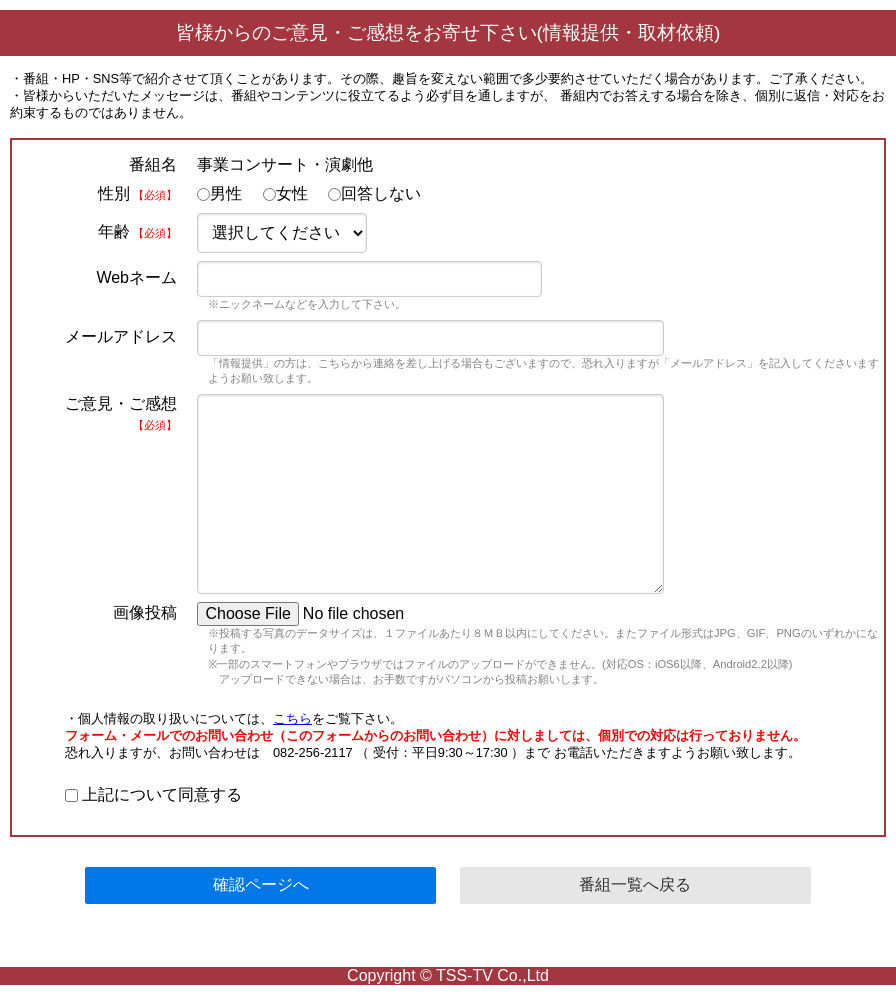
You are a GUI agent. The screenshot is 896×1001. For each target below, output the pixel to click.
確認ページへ (261, 884)
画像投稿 (145, 612)
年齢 (137, 231)
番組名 (153, 164)
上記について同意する (153, 794)
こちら (292, 718)
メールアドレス (121, 336)
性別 (137, 193)
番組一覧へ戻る (635, 884)
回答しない (374, 193)
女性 (285, 193)
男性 (219, 193)
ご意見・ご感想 (121, 413)
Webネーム (136, 277)
